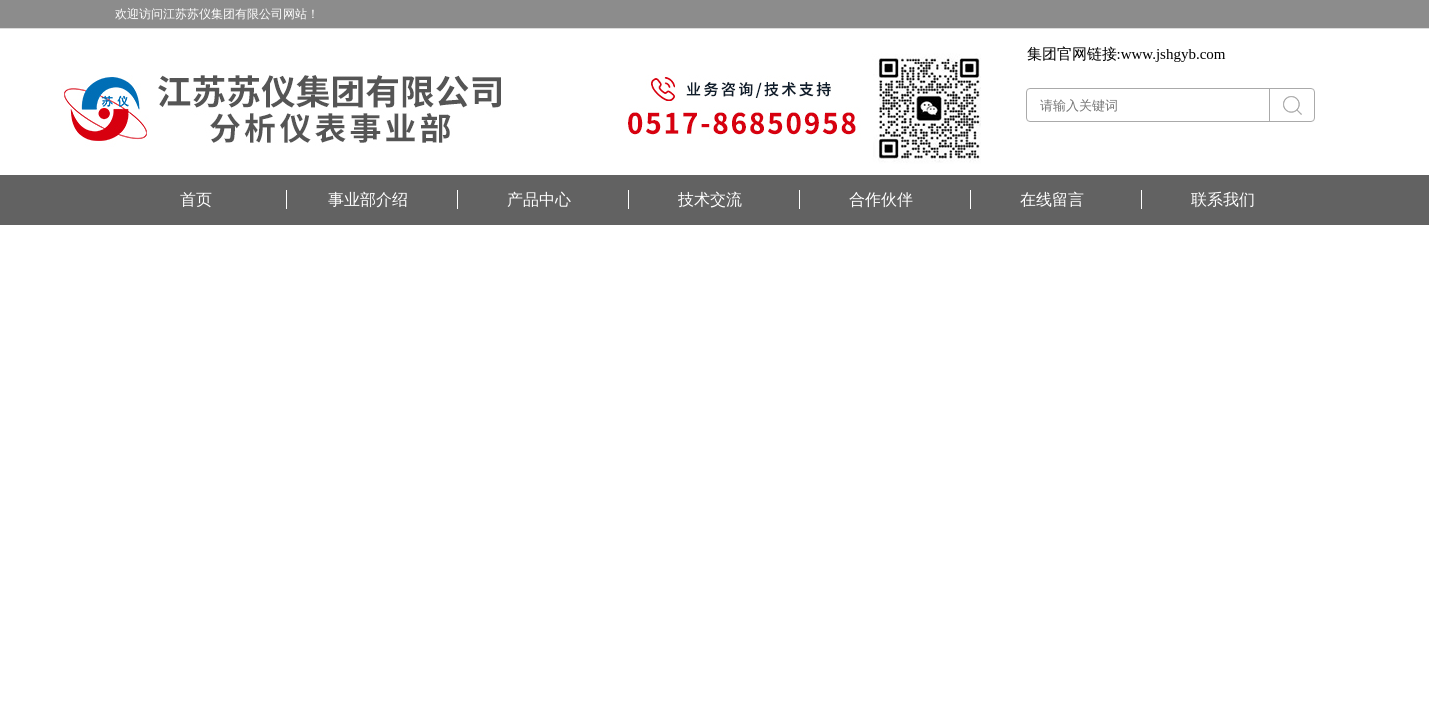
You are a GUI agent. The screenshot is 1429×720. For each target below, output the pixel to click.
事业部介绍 (368, 199)
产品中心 (539, 199)
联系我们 (1223, 199)
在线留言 (1052, 199)
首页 (196, 199)
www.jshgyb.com (1173, 54)
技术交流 (710, 199)
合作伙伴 (881, 199)
